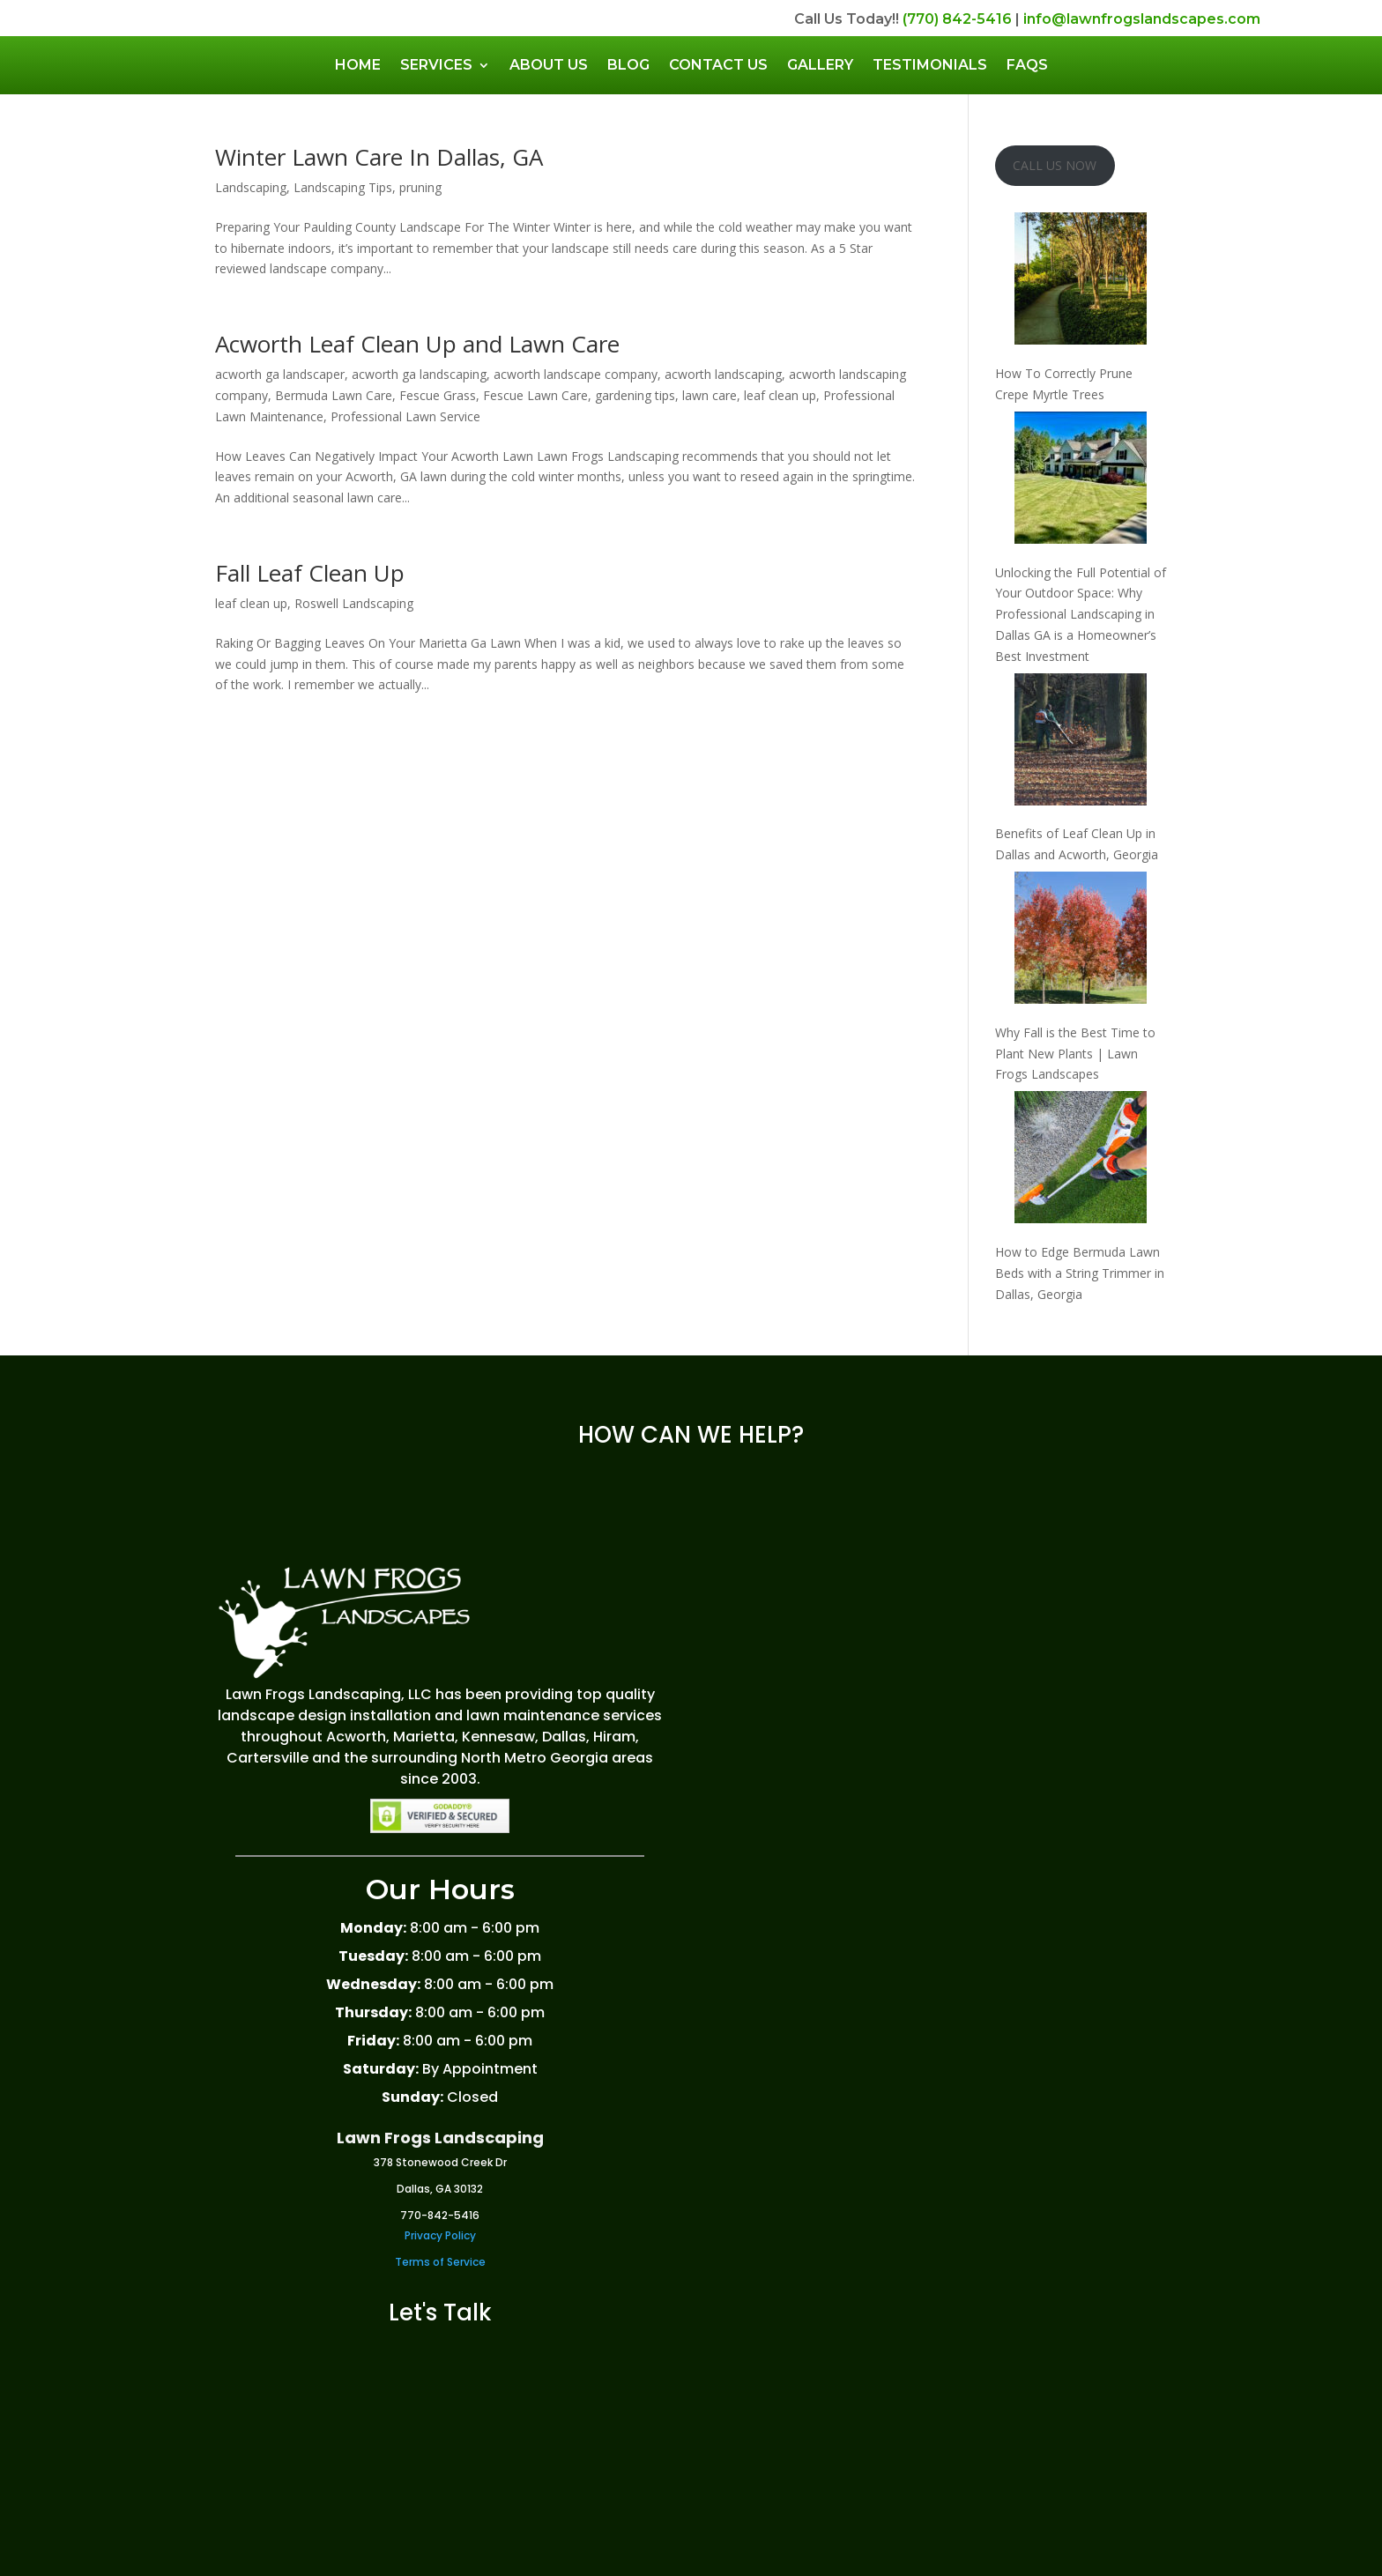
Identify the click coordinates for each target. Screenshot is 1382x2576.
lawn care (709, 395)
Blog (628, 64)
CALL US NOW (1054, 165)
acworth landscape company (576, 374)
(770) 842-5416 (957, 19)
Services (436, 64)
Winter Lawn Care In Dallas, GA (379, 157)
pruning (420, 187)
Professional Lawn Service (405, 416)
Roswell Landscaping (353, 603)
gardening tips (635, 395)
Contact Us (718, 64)
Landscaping (250, 187)
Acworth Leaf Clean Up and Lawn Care (417, 344)
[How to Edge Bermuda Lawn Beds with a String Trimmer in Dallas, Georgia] (1080, 1160)
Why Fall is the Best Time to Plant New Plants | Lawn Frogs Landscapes (1075, 1053)
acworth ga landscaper (280, 374)
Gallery (820, 64)
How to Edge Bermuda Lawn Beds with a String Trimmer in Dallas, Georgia (1079, 1273)
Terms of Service (440, 2261)
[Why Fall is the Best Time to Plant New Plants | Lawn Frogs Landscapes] (1080, 941)
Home (358, 64)
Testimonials (930, 64)
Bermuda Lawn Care (333, 395)
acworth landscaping (723, 374)
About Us (548, 64)
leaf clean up (780, 395)
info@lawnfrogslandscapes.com (1141, 19)
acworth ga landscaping (419, 374)
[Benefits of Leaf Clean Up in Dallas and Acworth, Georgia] (1080, 742)
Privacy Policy (440, 2235)
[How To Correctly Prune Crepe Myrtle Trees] (1080, 281)
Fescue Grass (437, 395)
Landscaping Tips (342, 187)
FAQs (1027, 64)
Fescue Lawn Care (535, 395)
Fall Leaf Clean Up (310, 573)
